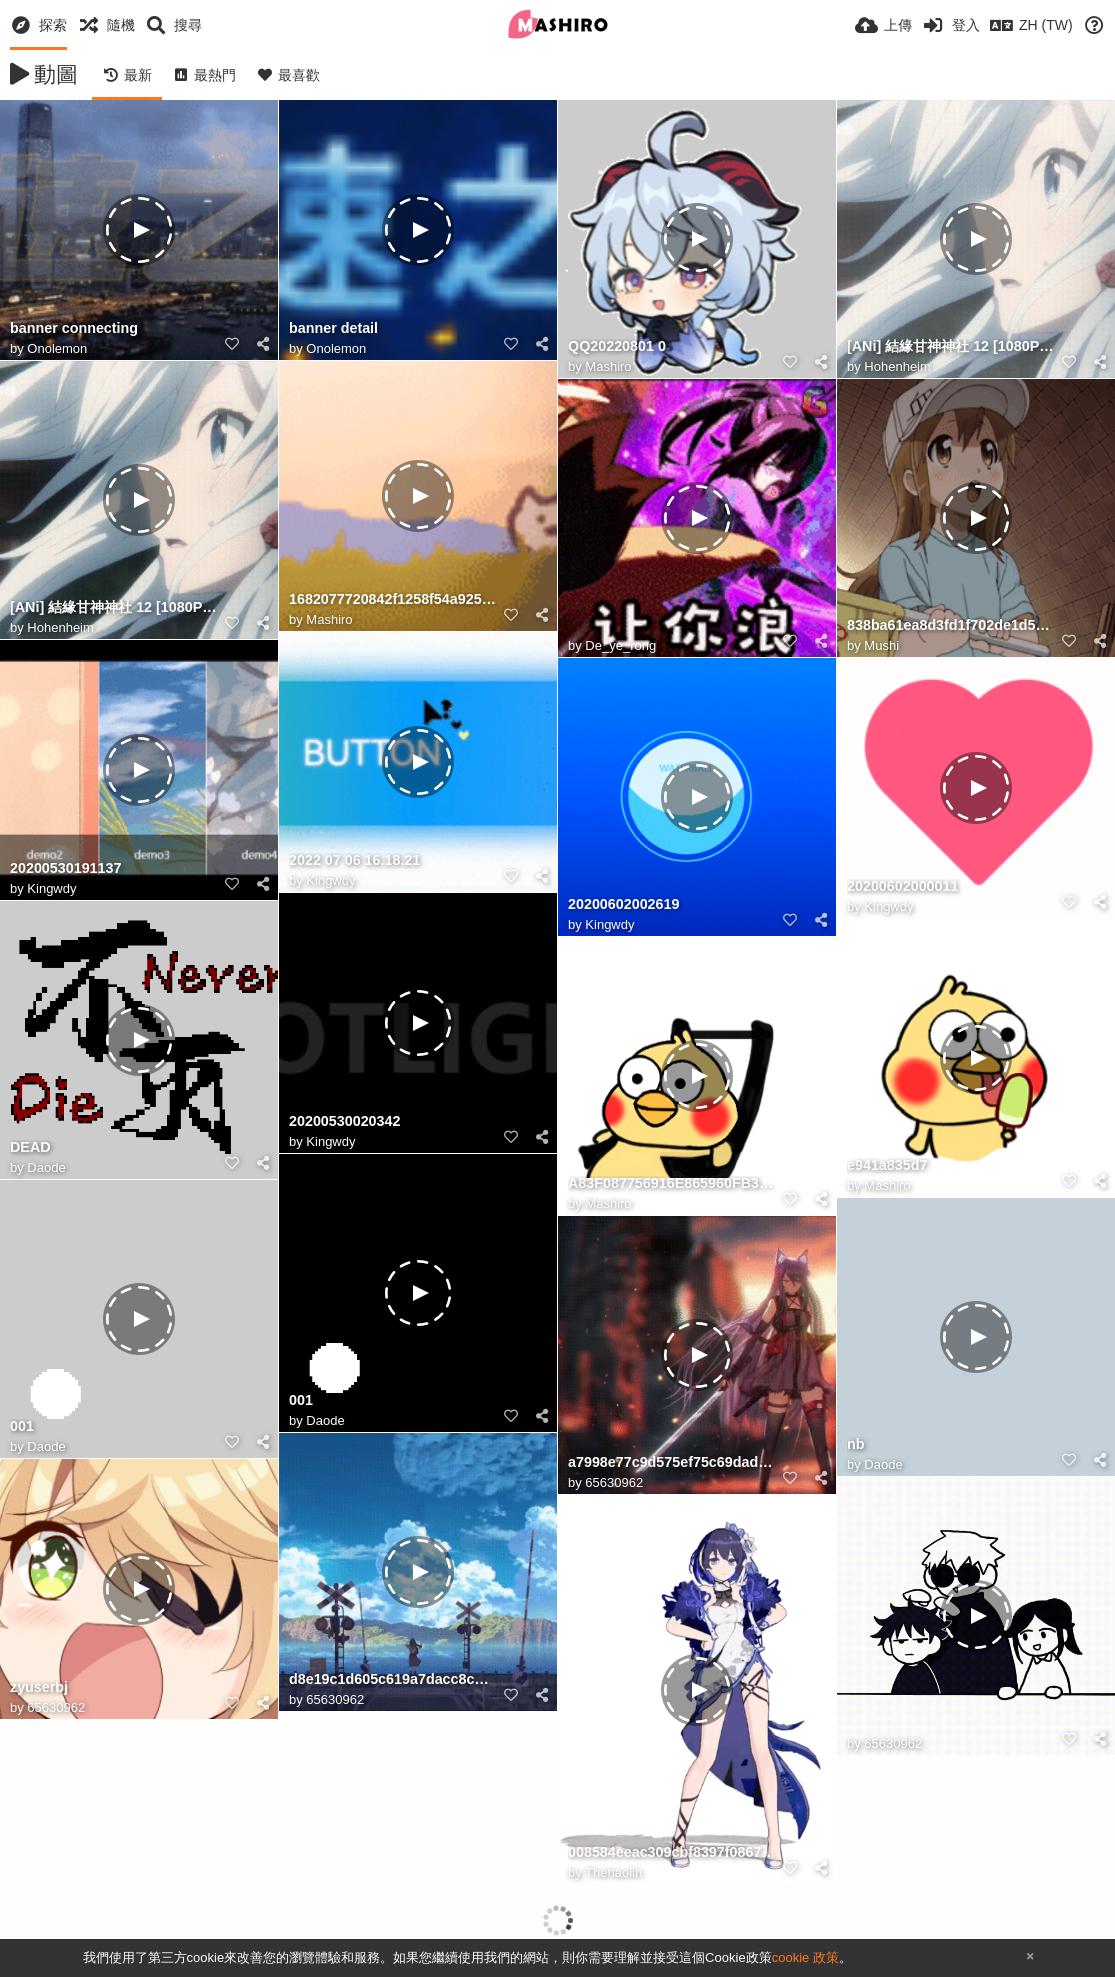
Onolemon (57, 348)
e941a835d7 (887, 1165)
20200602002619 (623, 904)
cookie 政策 (805, 1957)
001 (301, 1400)
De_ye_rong (620, 645)
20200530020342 (344, 1121)
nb (856, 1444)
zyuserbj (39, 1687)
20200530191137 (65, 868)
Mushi (881, 645)
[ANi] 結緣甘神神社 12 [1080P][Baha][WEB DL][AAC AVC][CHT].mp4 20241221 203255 (951, 346)
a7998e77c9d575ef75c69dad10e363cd (672, 1462)
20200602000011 (902, 886)
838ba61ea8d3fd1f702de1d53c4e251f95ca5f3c (951, 625)
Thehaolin (613, 1872)
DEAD (30, 1147)
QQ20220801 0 (617, 346)
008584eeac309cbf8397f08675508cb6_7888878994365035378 (672, 1852)
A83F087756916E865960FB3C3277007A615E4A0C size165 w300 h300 (672, 1183)
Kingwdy (330, 880)
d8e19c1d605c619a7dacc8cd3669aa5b (393, 1679)
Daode (46, 1167)
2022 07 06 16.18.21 (354, 860)
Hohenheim (897, 366)
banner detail (333, 328)
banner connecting (74, 328)
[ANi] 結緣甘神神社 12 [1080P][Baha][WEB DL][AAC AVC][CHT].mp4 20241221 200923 (114, 607)
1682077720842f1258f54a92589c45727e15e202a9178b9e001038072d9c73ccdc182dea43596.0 (393, 599)
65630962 (614, 1482)
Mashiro (608, 366)
